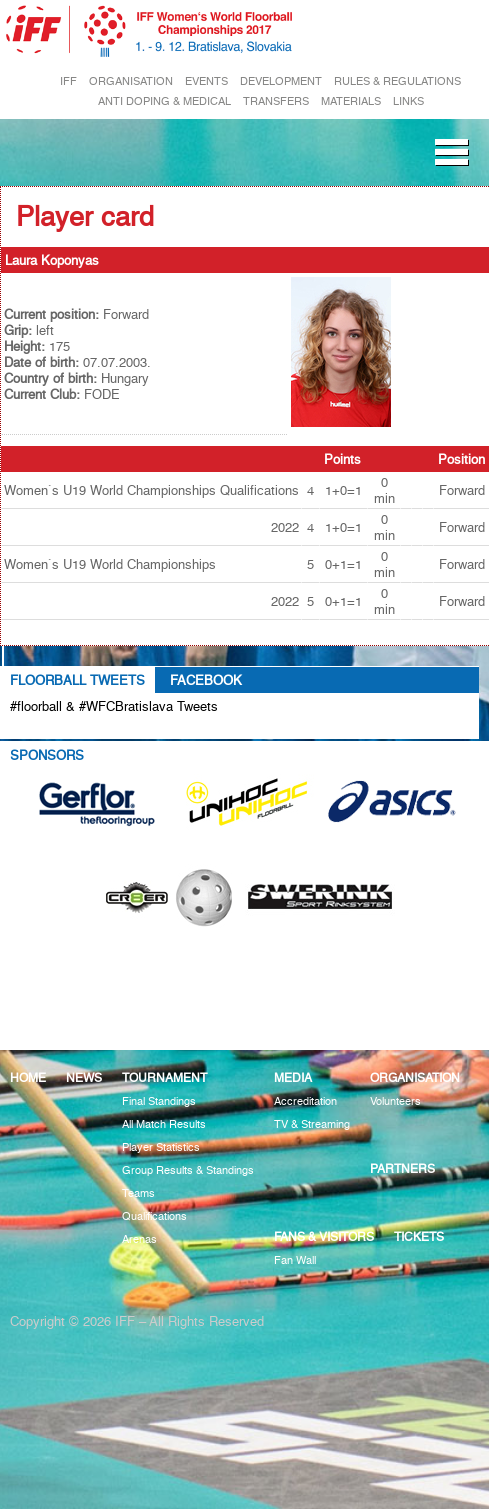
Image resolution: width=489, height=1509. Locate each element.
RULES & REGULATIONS (397, 81)
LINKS (408, 101)
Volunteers (395, 1101)
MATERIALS (351, 101)
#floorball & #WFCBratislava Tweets (114, 706)
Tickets (419, 1236)
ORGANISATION (131, 81)
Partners (402, 1168)
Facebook (206, 680)
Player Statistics (161, 1147)
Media (293, 1077)
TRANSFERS (276, 101)
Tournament (164, 1077)
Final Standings (159, 1101)
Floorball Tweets (77, 680)
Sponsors (47, 755)
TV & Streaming (312, 1124)
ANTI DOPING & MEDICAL (164, 101)
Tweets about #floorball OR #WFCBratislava (157, 729)
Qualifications (154, 1216)
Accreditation (305, 1101)
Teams (138, 1193)
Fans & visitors (324, 1236)
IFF (68, 81)
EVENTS (206, 81)
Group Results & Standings (188, 1170)
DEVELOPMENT (281, 81)
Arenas (139, 1239)
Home (28, 1077)
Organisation (415, 1077)
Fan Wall (295, 1260)
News (84, 1077)
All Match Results (164, 1124)
